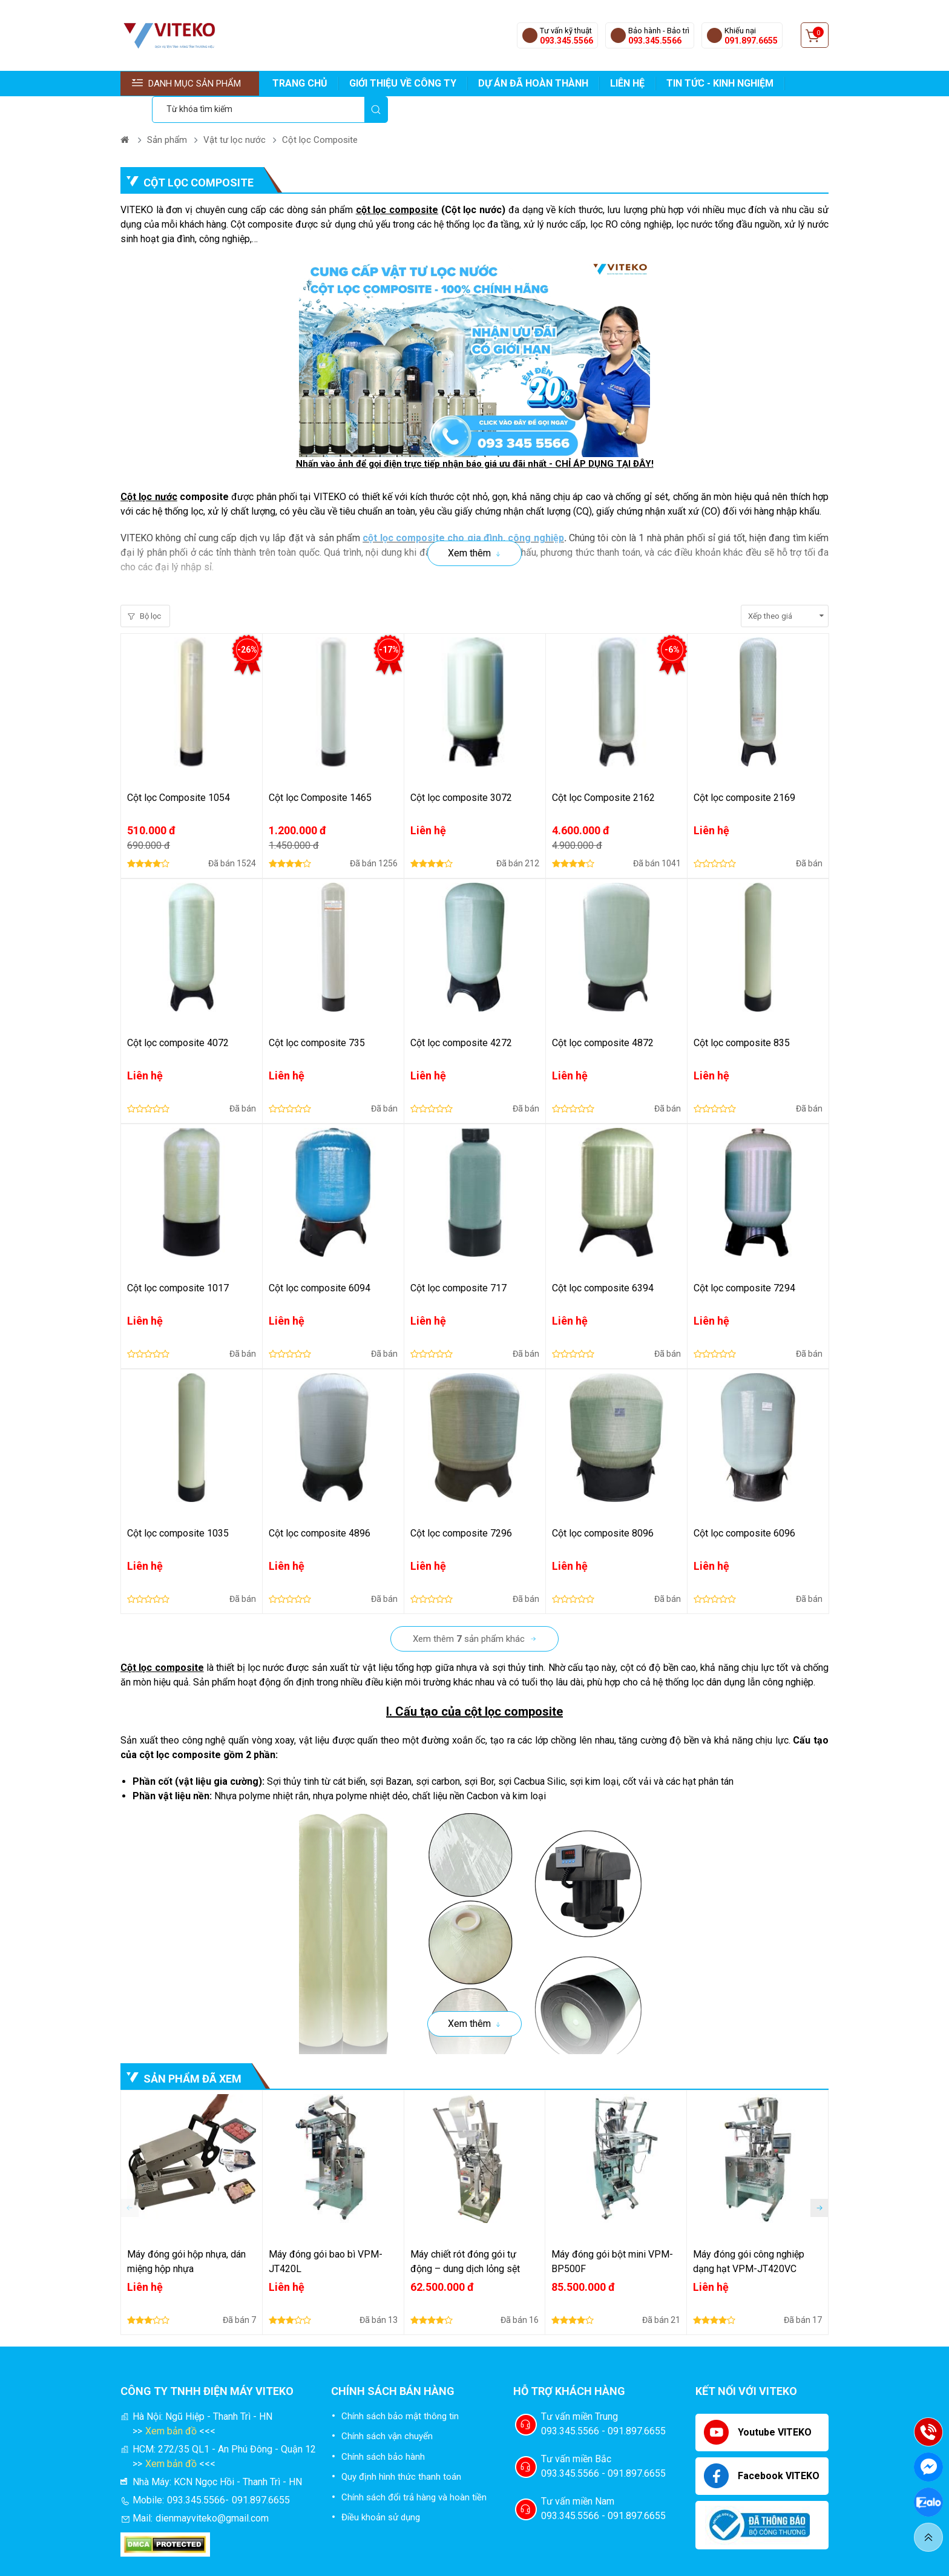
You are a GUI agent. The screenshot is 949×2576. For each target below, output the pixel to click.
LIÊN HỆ (627, 83)
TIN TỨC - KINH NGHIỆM (719, 83)
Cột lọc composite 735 (317, 1016)
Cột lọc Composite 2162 (603, 771)
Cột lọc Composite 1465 (320, 771)
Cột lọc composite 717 (458, 1261)
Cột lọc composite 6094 (319, 1261)
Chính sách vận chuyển (387, 2409)
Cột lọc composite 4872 (603, 1016)
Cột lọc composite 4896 (319, 1506)
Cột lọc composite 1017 (178, 1261)
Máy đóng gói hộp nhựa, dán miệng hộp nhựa (186, 2235)
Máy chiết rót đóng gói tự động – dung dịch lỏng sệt (465, 2235)
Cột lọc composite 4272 (461, 1016)
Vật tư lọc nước (234, 113)
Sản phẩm (167, 113)
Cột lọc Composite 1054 (178, 771)
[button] (819, 2181)
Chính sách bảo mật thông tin (400, 2389)
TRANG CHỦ (299, 83)
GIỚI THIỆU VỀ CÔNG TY (402, 83)
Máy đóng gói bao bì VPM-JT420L (326, 2235)
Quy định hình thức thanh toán (401, 2450)
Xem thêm (469, 526)
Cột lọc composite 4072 (178, 1016)
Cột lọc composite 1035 (178, 1506)
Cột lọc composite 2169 (744, 771)
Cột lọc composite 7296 (461, 1506)
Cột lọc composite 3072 (461, 771)
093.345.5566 (566, 40)
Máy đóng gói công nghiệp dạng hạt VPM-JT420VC (748, 2235)
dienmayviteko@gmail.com (212, 2491)
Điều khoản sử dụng (380, 2490)
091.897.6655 (751, 40)
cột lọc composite (397, 183)
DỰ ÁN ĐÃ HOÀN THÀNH (533, 83)
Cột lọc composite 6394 (603, 1261)
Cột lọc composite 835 (742, 1016)
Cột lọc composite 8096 (603, 1506)
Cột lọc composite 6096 (744, 1506)
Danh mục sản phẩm (186, 83)
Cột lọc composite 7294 (744, 1261)
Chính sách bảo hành (383, 2430)
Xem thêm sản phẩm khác (469, 1612)
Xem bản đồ (171, 2404)
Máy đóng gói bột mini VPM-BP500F (612, 2235)
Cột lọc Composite (320, 113)
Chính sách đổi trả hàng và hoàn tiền (414, 2470)
